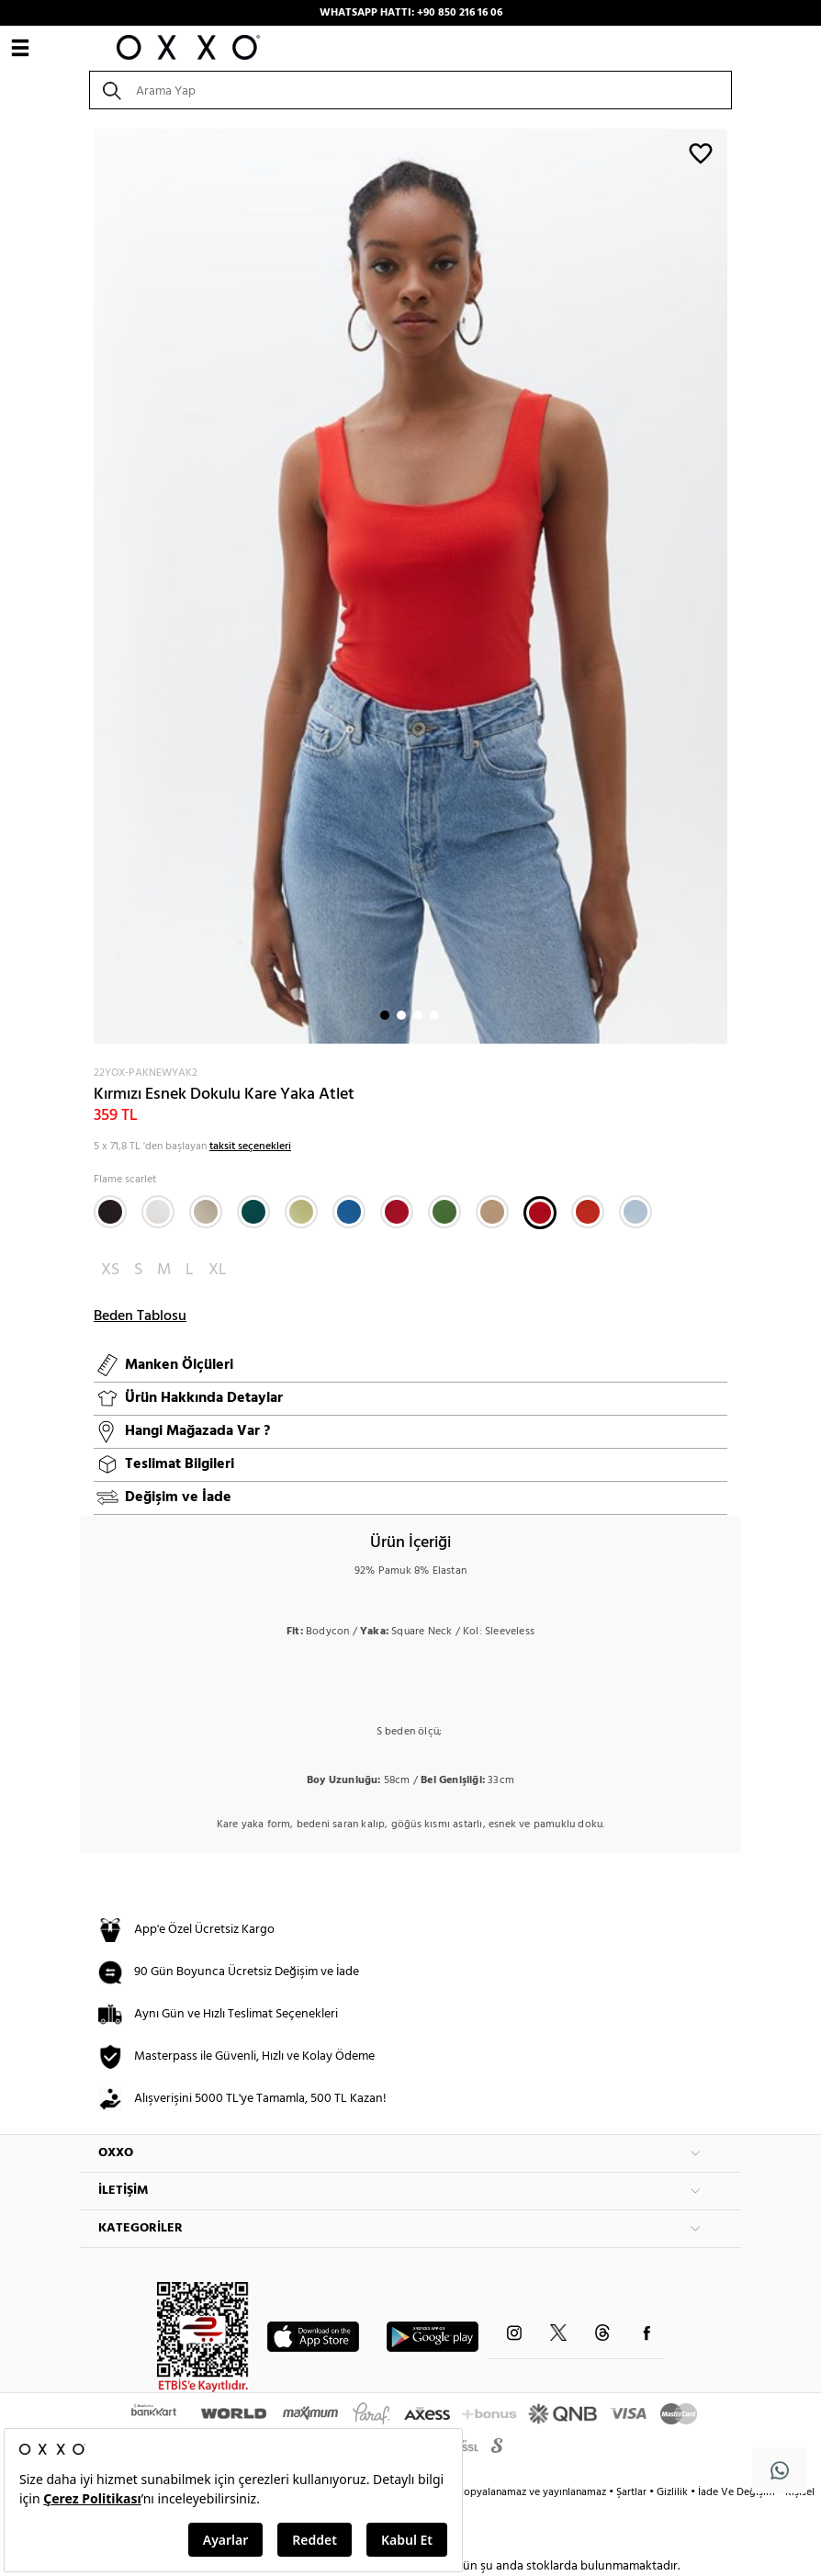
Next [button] (89, 586)
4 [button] (434, 1015)
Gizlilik (674, 2492)
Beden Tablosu (140, 1316)
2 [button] (401, 1015)
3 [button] (417, 1015)
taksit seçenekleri (250, 1146)
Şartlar (632, 2492)
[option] (410, 586)
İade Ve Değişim (736, 2492)
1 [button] (384, 1015)
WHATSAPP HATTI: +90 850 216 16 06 (411, 13)
